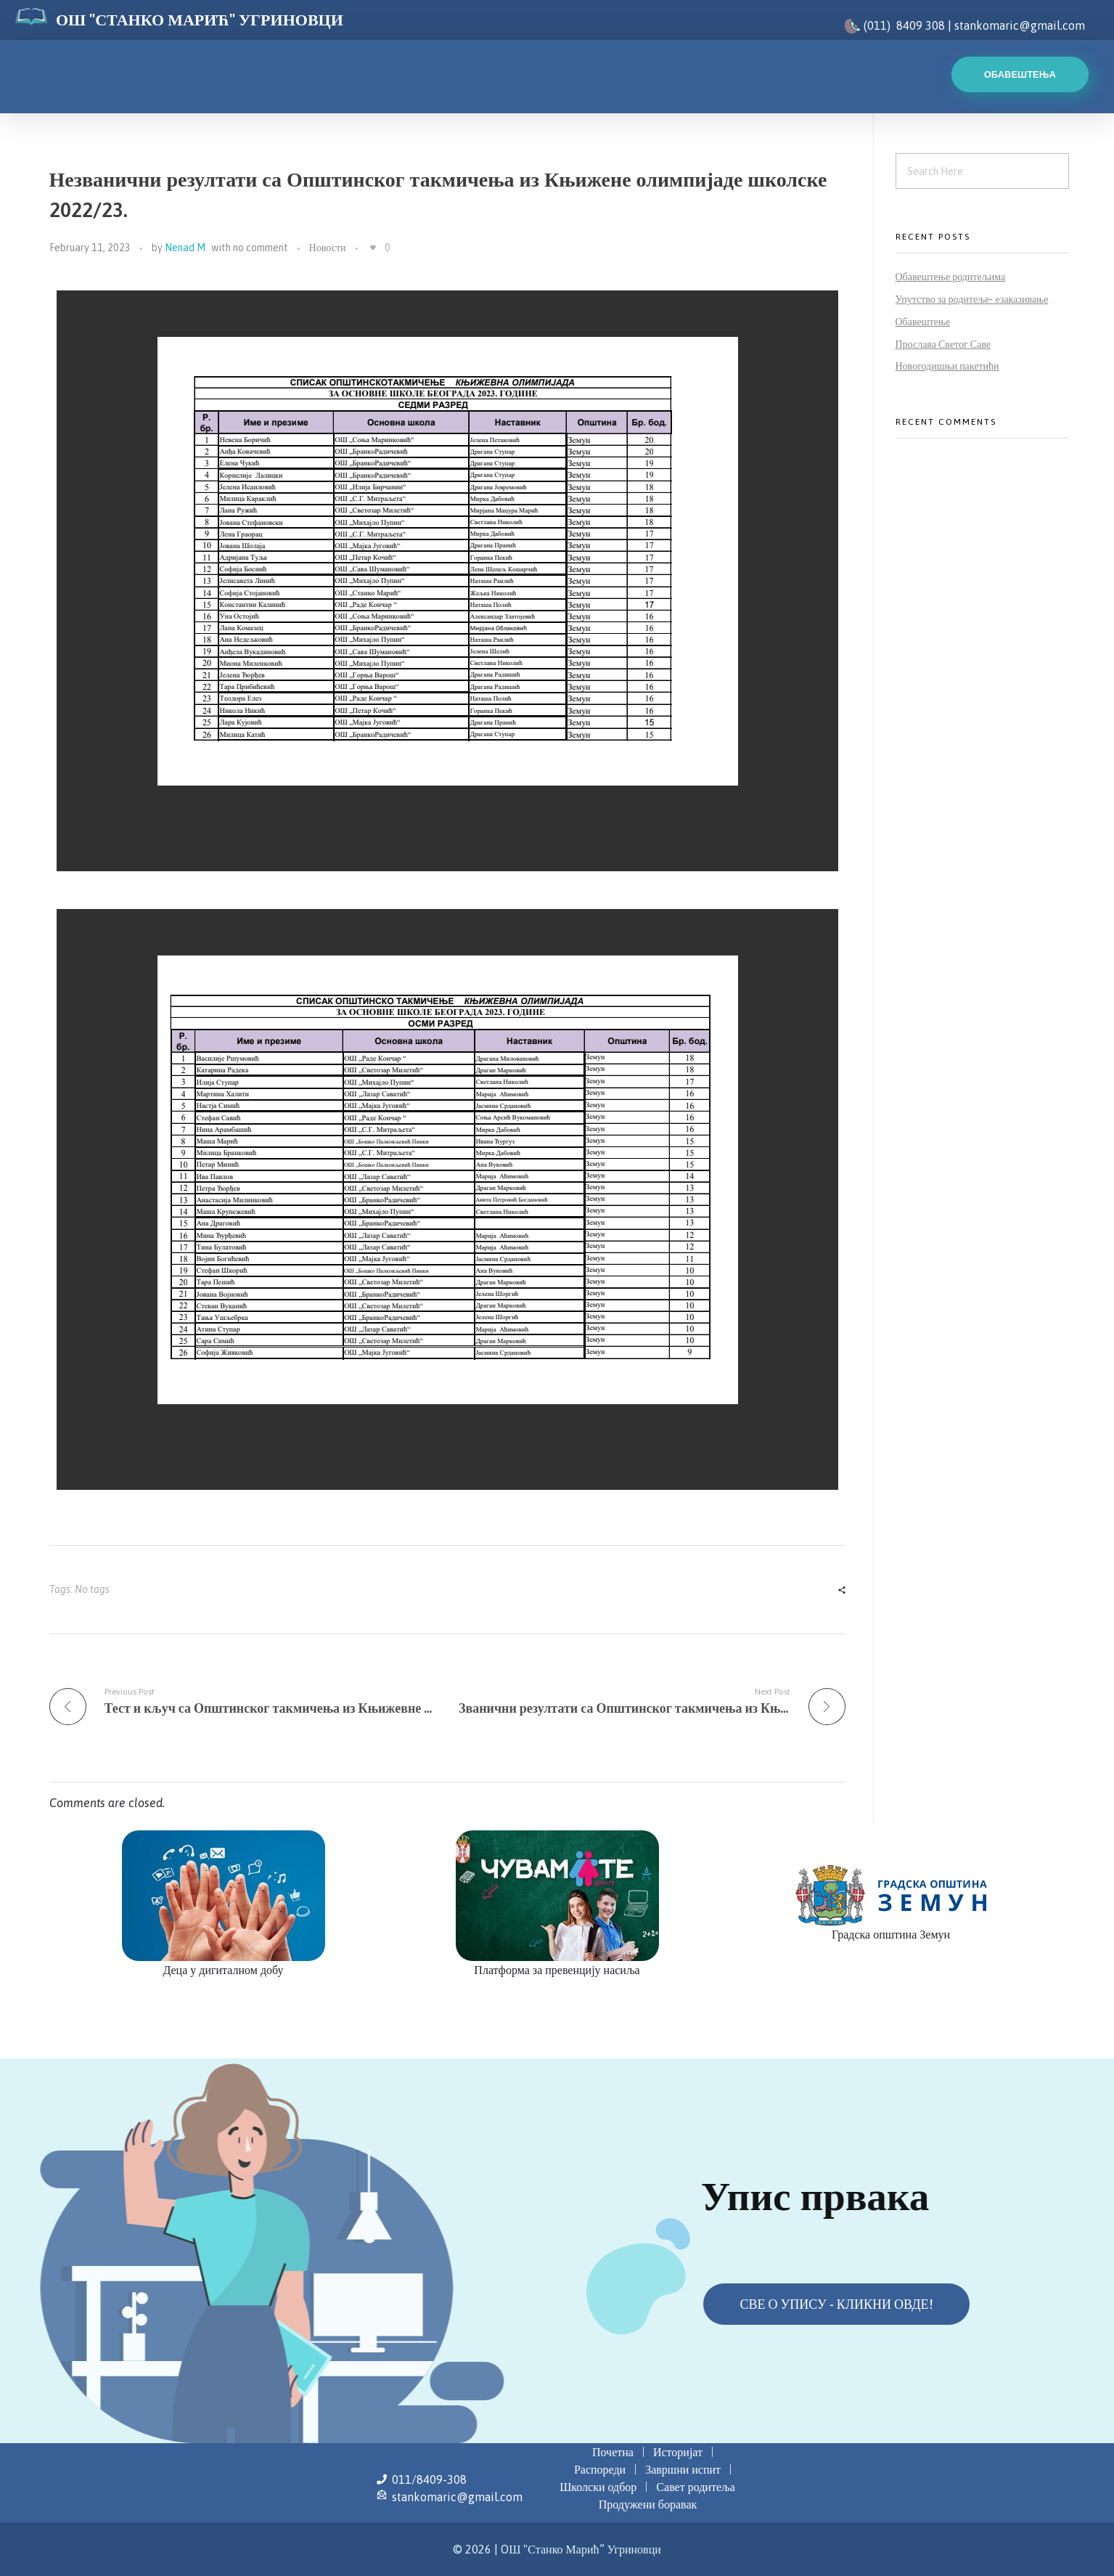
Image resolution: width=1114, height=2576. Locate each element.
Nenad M (185, 247)
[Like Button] (373, 247)
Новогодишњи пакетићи (947, 366)
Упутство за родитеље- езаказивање (972, 299)
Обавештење (923, 321)
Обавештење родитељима (951, 276)
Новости (327, 247)
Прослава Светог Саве (943, 344)
